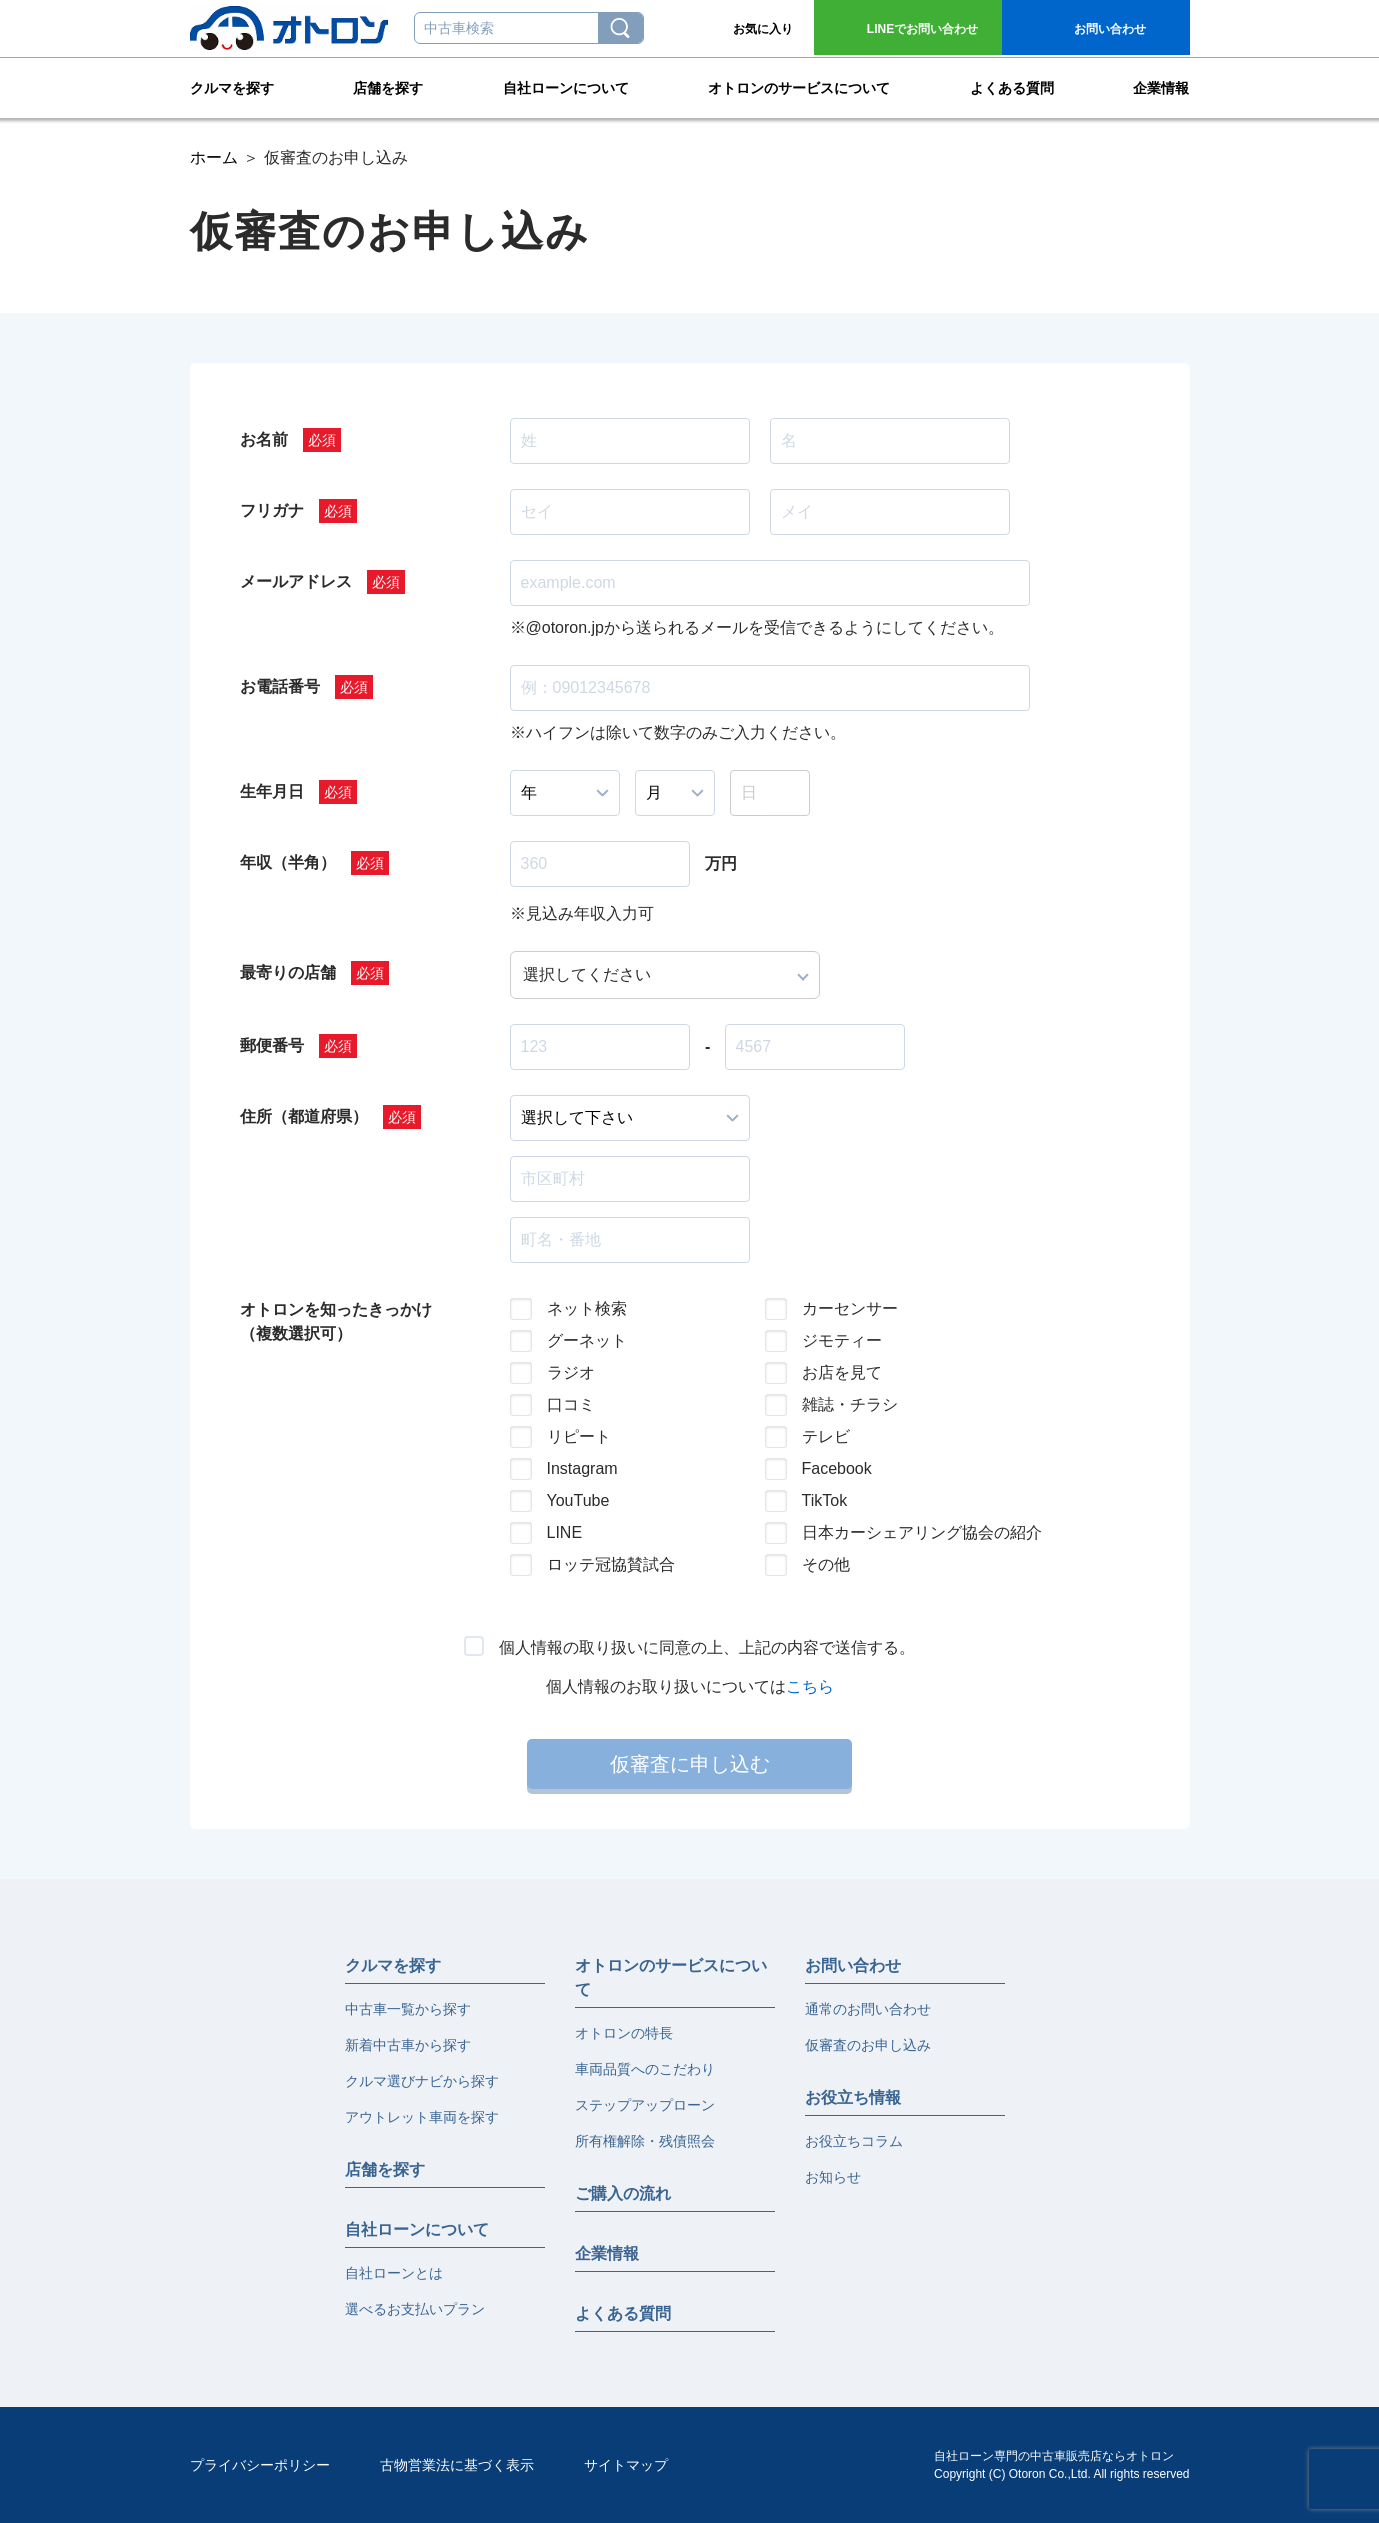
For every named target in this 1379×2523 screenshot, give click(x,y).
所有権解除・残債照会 (645, 2141)
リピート (579, 1436)
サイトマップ (626, 2465)
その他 (826, 1564)
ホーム (214, 157)
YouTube (578, 1500)
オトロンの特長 (624, 2033)
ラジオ (571, 1372)
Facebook (837, 1468)
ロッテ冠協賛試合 (611, 1564)
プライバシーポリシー (260, 2465)
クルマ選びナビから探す (422, 2081)
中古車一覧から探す (408, 2009)
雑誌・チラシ (850, 1404)
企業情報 (1161, 86)
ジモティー (842, 1340)
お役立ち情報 (853, 2097)
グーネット (587, 1340)
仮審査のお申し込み (868, 2045)
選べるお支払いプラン (415, 2309)
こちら (810, 1686)
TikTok (825, 1500)
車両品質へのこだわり (645, 2069)
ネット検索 (587, 1308)
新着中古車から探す (408, 2045)
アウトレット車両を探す (422, 2117)
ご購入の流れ (623, 2193)
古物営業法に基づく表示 (457, 2465)
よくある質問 (1012, 86)
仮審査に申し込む (690, 1764)
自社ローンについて (566, 86)
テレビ (826, 1436)
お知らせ (833, 2177)
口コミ (571, 1404)
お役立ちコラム (854, 2141)
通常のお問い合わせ (868, 2009)
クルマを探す (232, 86)
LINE (565, 1532)
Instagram (582, 1468)
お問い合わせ (922, 29)
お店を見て (842, 1372)
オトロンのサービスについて (799, 86)
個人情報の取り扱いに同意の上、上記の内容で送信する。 (707, 1647)
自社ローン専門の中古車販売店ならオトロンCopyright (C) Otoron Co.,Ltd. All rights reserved (1061, 2465)
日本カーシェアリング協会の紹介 (906, 1532)
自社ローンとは (394, 2273)
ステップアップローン (645, 2105)
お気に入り (763, 29)
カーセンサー (850, 1308)
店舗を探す (388, 86)
